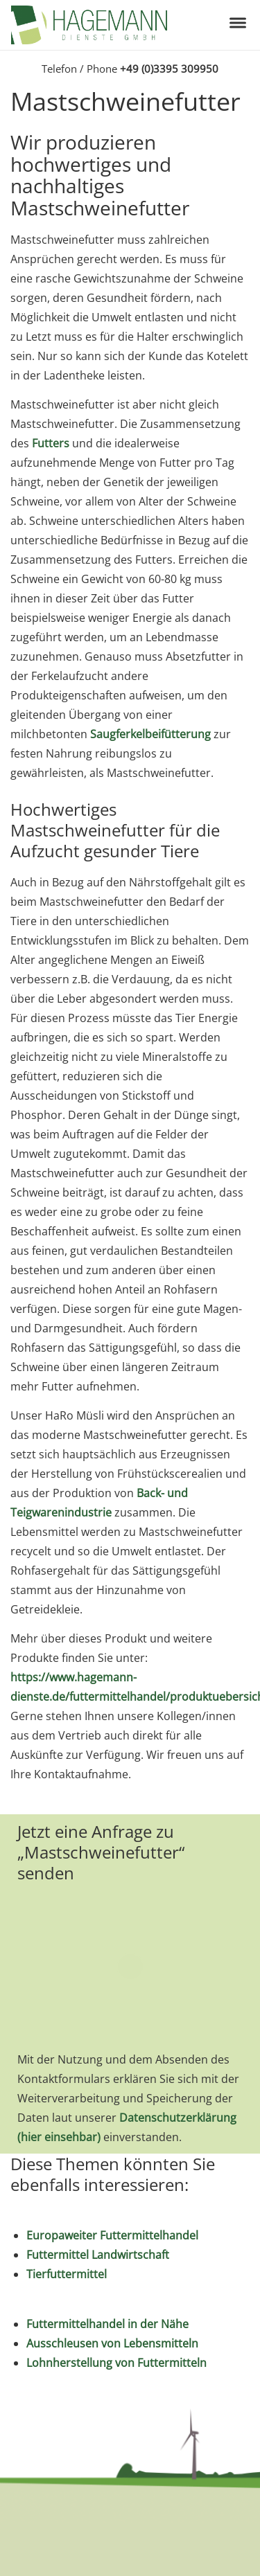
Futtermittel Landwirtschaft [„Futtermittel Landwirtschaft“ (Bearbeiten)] (97, 2254)
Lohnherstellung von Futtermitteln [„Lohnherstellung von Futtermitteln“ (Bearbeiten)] (116, 2362)
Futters (50, 443)
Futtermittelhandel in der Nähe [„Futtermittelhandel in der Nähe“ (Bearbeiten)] (107, 2324)
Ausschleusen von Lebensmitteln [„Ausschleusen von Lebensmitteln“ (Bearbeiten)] (112, 2343)
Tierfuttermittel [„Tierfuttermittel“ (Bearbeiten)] (66, 2274)
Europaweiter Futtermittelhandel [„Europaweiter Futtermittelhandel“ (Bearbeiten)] (112, 2235)
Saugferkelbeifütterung (150, 734)
